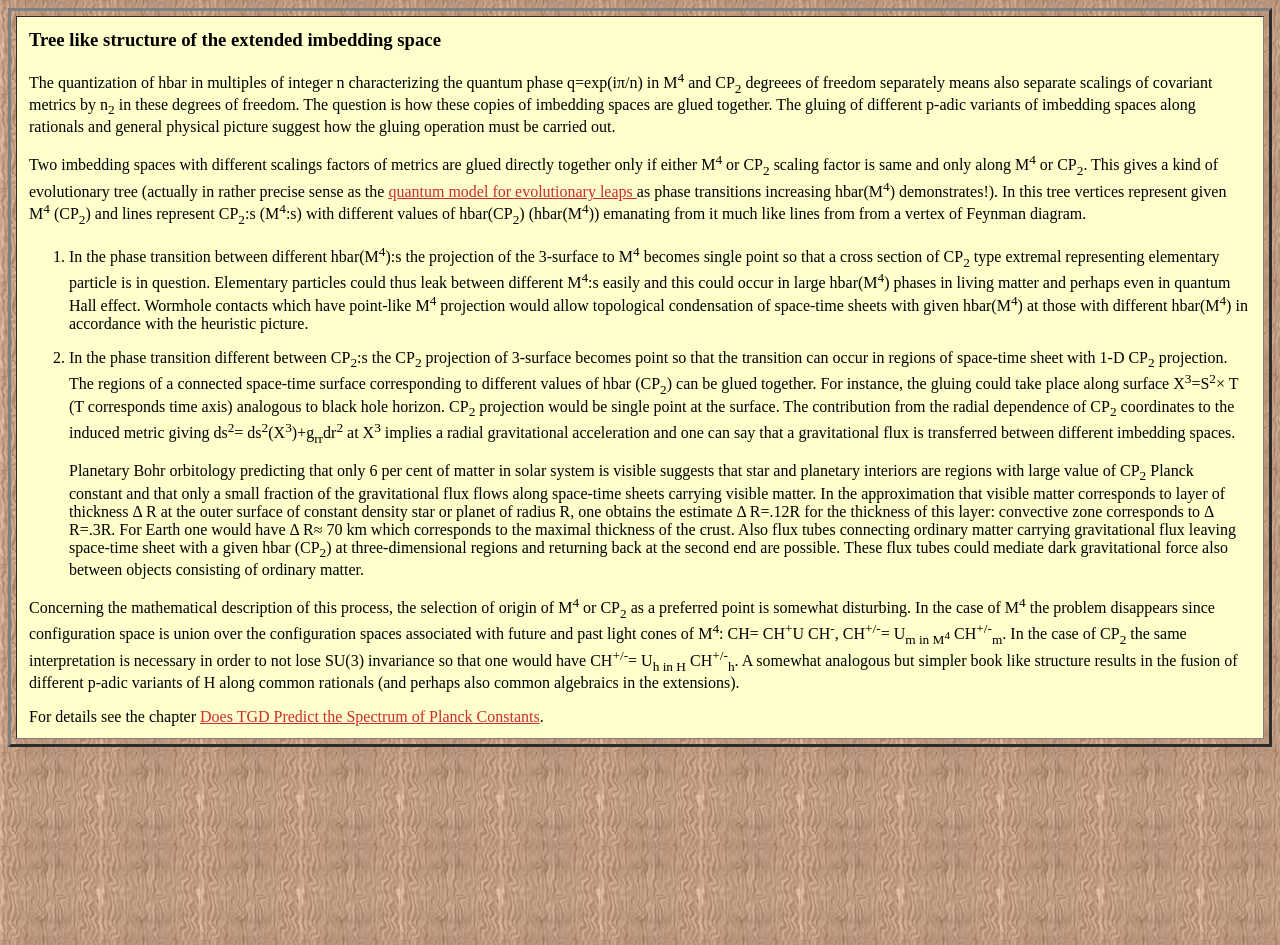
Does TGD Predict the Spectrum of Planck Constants (370, 716)
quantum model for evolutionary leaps (512, 191)
